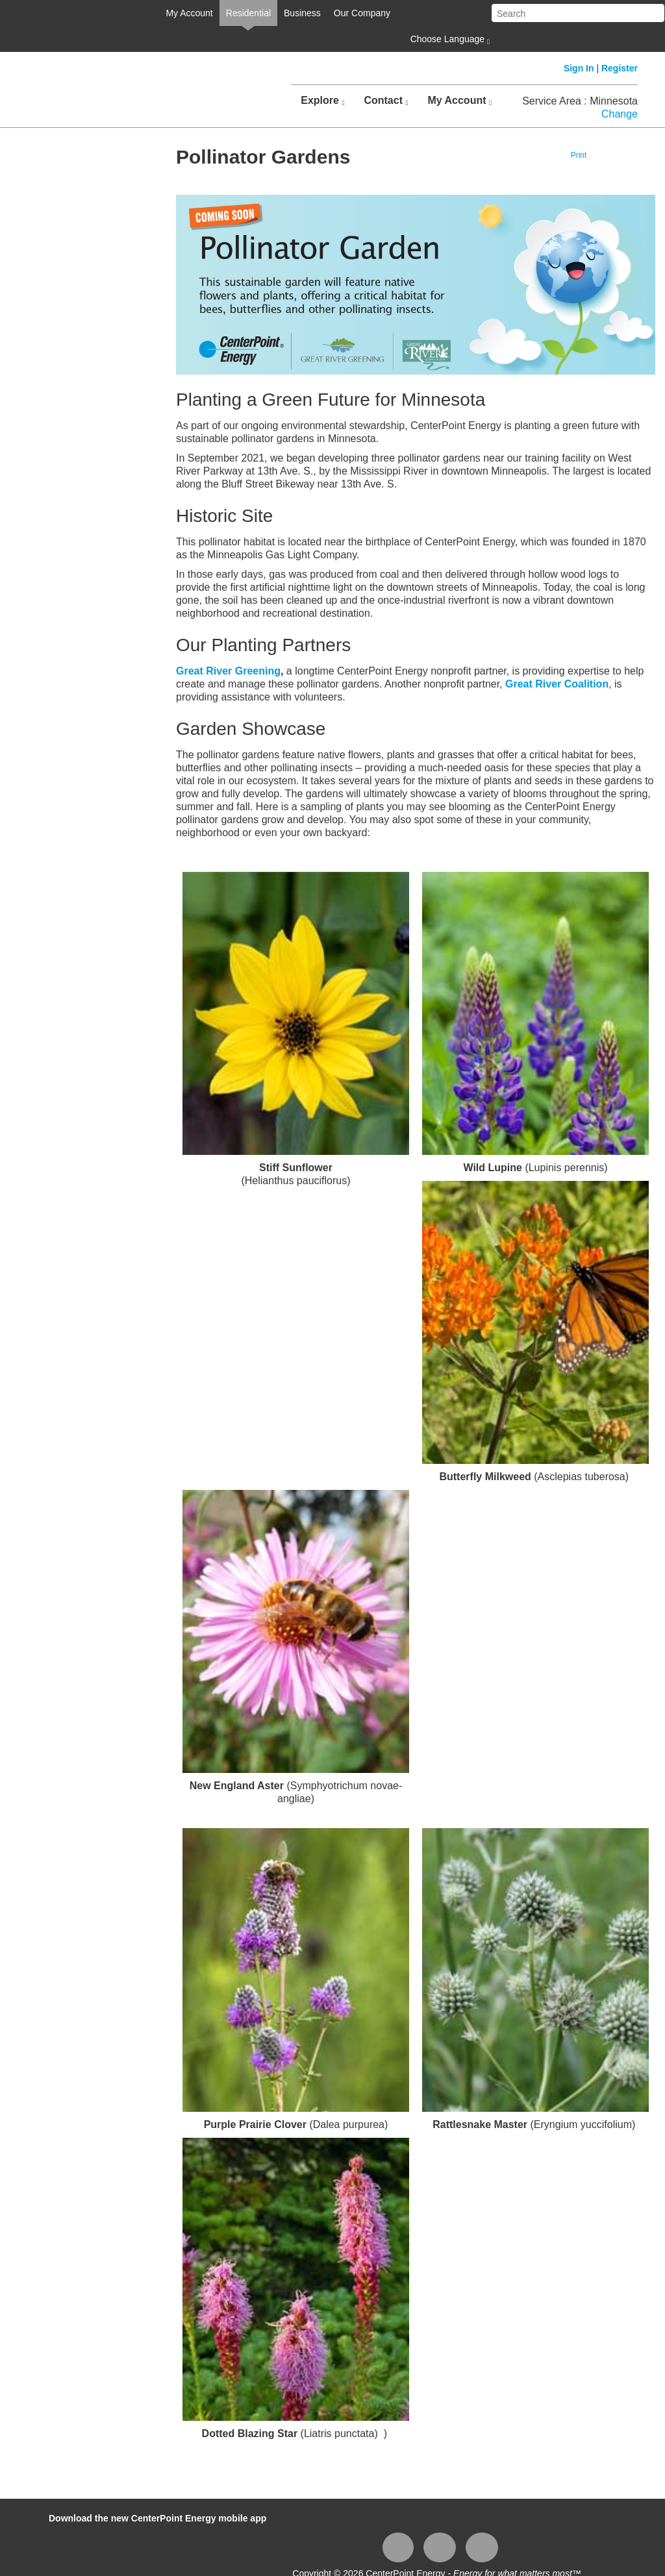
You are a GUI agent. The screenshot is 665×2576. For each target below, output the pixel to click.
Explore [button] (322, 100)
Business (302, 13)
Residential (248, 13)
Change (619, 113)
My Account (189, 13)
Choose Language (449, 39)
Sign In (579, 68)
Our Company (362, 13)
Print (579, 155)
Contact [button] (386, 100)
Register (619, 68)
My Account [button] (459, 100)
